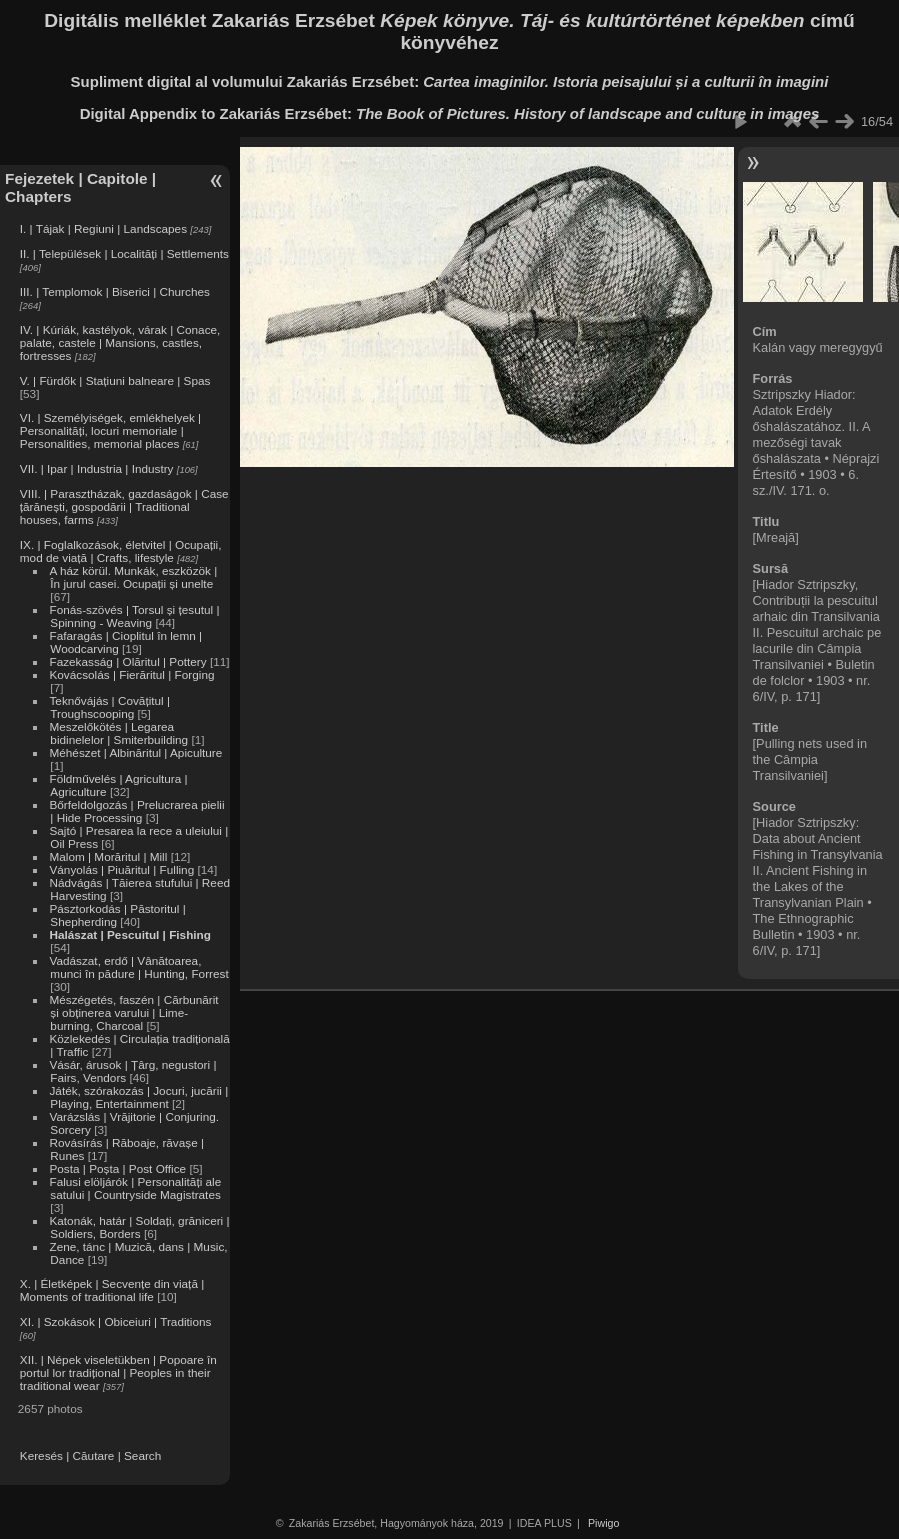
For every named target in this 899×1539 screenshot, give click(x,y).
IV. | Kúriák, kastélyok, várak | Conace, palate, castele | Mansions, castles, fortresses (120, 342)
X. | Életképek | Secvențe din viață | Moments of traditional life (112, 1290)
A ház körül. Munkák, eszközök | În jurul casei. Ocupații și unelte (133, 577)
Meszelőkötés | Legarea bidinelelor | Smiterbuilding (118, 733)
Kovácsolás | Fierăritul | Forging (131, 674)
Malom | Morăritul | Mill (108, 856)
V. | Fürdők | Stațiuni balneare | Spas (115, 380)
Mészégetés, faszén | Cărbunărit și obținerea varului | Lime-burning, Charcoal (133, 1012)
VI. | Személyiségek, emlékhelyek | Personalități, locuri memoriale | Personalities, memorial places (110, 430)
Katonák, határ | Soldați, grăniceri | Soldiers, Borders (139, 1227)
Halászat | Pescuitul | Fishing (130, 934)
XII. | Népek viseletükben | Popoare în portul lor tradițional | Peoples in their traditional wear (118, 1372)
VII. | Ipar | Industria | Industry (97, 468)
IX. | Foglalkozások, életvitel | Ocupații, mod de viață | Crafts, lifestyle (121, 551)
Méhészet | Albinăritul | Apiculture (135, 752)
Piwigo (603, 1523)
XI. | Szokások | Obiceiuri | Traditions (116, 1321)
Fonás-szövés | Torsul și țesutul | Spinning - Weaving (134, 616)
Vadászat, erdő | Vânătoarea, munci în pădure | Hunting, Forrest (138, 967)
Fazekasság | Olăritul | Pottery (127, 661)
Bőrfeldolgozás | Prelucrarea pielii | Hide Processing (136, 811)
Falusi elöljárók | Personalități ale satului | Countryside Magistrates (135, 1188)
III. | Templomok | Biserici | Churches (115, 291)
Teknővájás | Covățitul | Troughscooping (109, 707)
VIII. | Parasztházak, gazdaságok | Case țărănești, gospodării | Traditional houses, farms (124, 506)
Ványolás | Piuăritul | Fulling (121, 869)
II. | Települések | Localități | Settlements (124, 253)
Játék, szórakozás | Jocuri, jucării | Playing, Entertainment (138, 1097)
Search (142, 1455)
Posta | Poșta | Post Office (117, 1168)
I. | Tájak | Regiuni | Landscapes (103, 228)
